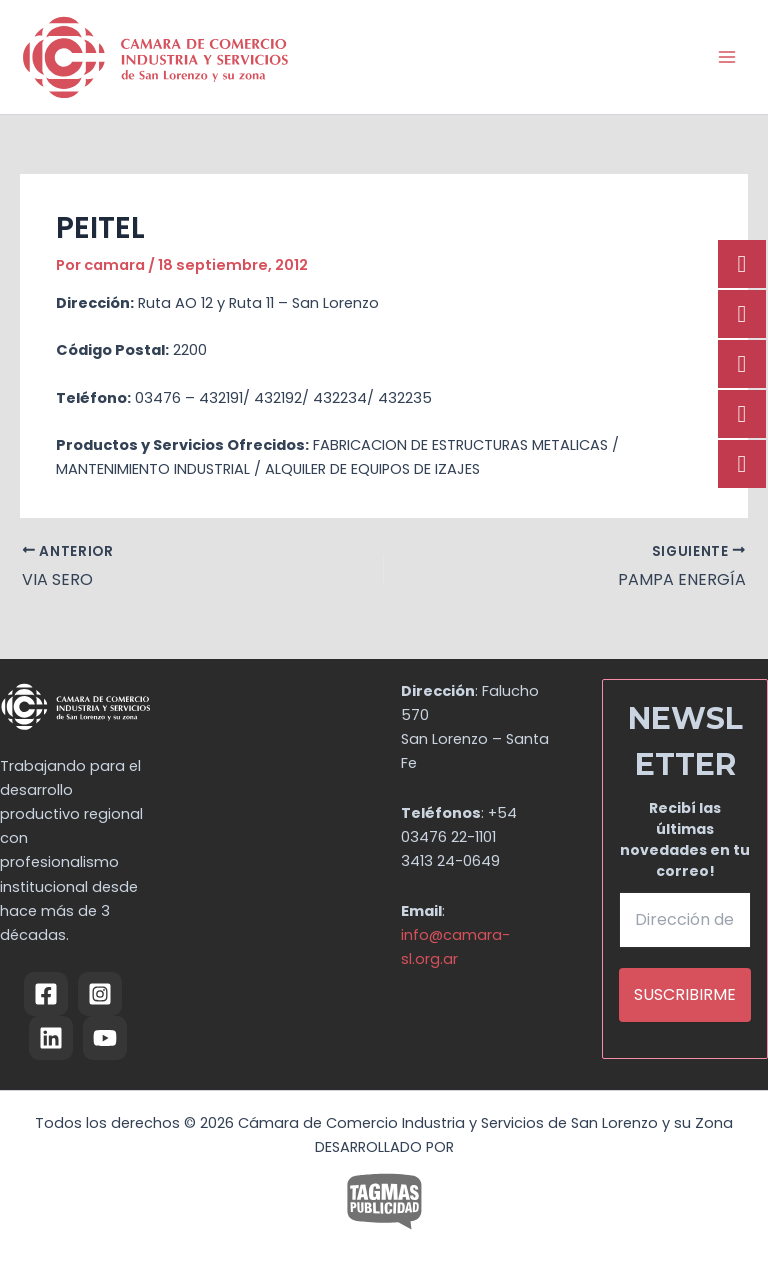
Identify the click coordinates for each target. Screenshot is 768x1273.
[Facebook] (46, 994)
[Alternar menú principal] (727, 57)
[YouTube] (105, 1038)
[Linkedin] (51, 1038)
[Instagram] (100, 994)
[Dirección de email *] (685, 920)
